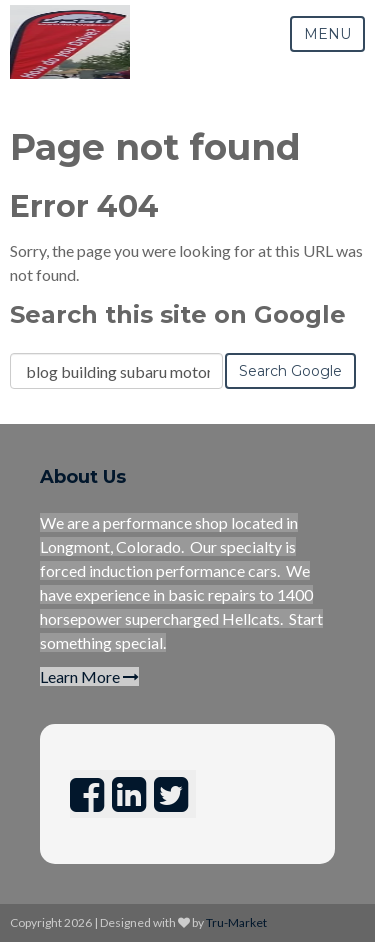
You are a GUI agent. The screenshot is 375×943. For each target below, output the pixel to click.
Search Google (290, 371)
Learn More (89, 676)
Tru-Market (236, 922)
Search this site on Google (178, 314)
